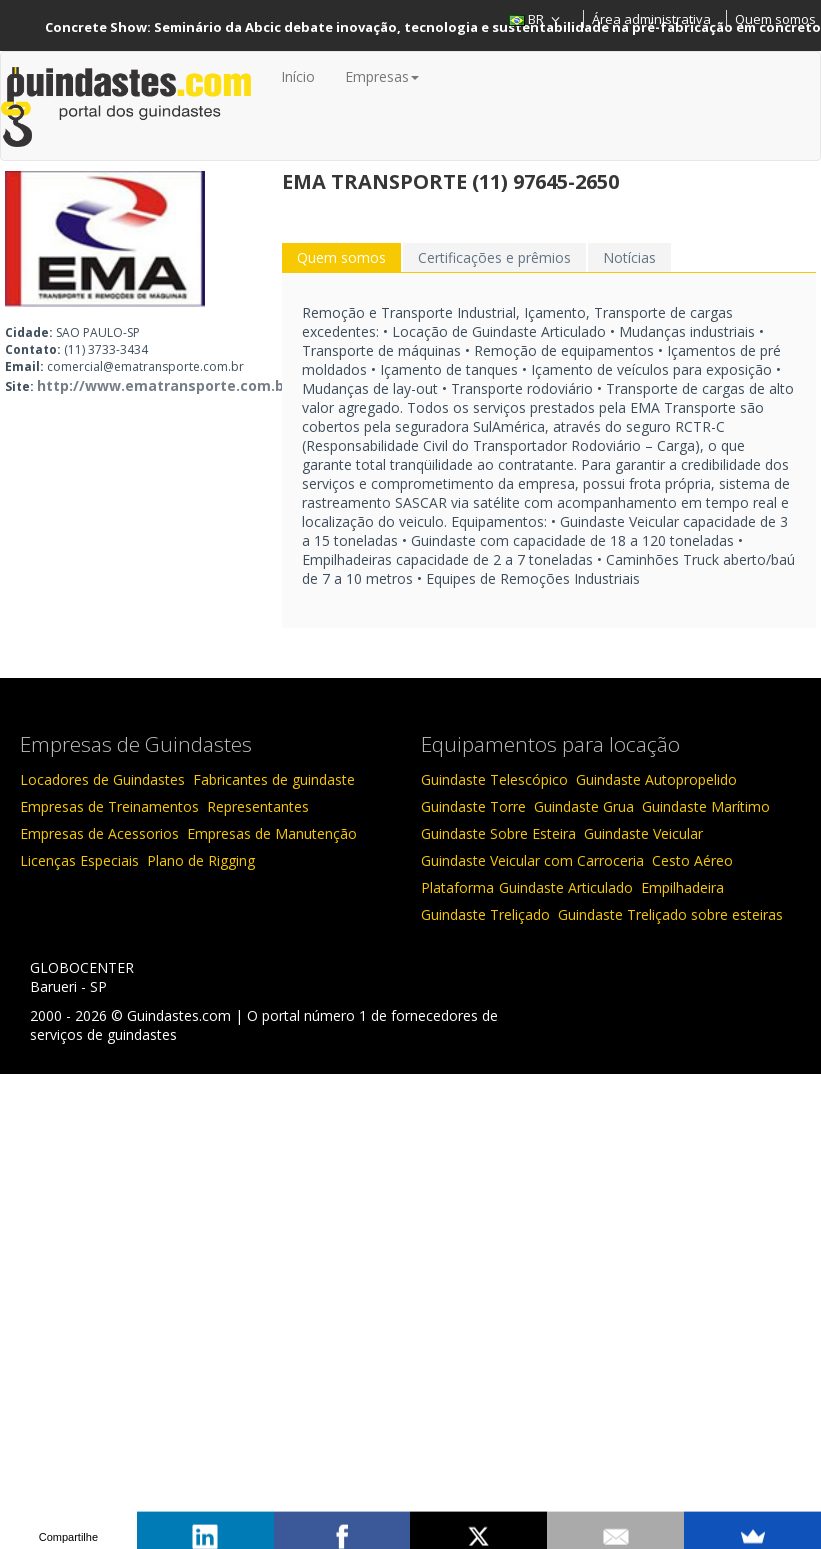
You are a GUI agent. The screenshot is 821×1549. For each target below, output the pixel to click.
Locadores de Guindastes (102, 779)
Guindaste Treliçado (485, 914)
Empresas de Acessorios (99, 833)
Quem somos (775, 19)
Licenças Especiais (79, 860)
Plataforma (457, 887)
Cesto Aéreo (692, 860)
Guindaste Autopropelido (656, 779)
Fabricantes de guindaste (274, 779)
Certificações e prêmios (494, 257)
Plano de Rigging (201, 860)
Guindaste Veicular (643, 833)
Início (298, 76)
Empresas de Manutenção (272, 833)
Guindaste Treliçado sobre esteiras (670, 914)
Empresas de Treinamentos (109, 806)
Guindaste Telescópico (494, 779)
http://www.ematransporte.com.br (163, 385)
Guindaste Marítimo (706, 806)
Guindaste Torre (473, 806)
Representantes (258, 806)
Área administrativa (651, 19)
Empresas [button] (382, 76)
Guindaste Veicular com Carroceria (532, 860)
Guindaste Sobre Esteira (498, 833)
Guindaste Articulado (566, 887)
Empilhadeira (682, 887)
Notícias (629, 257)
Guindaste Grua (584, 806)
